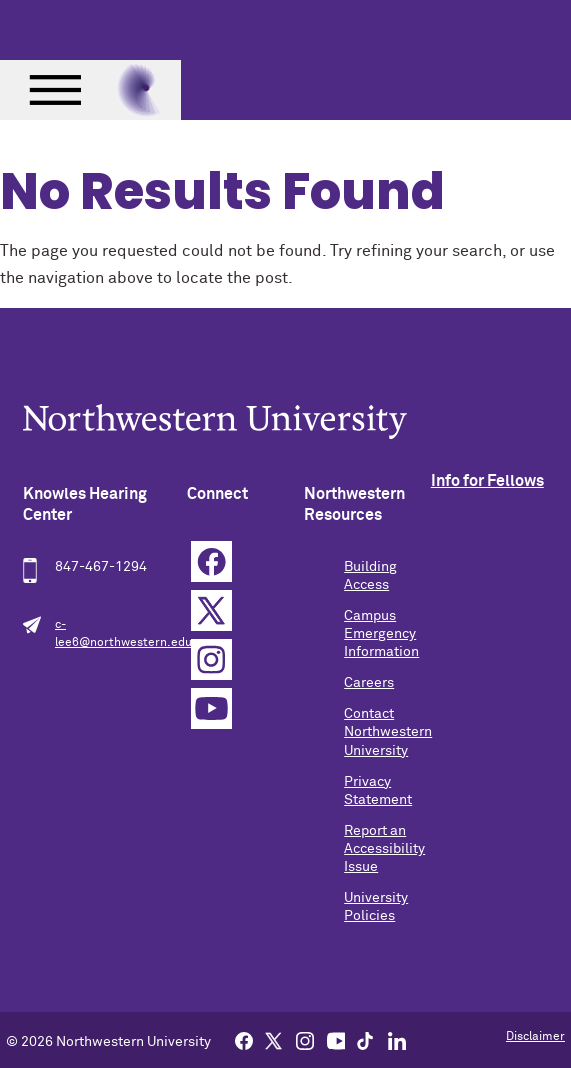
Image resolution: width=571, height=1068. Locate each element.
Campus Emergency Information (381, 634)
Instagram (211, 659)
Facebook (211, 561)
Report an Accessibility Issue (384, 849)
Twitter (211, 610)
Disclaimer (535, 1037)
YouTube (211, 708)
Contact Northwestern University (388, 732)
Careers (369, 683)
